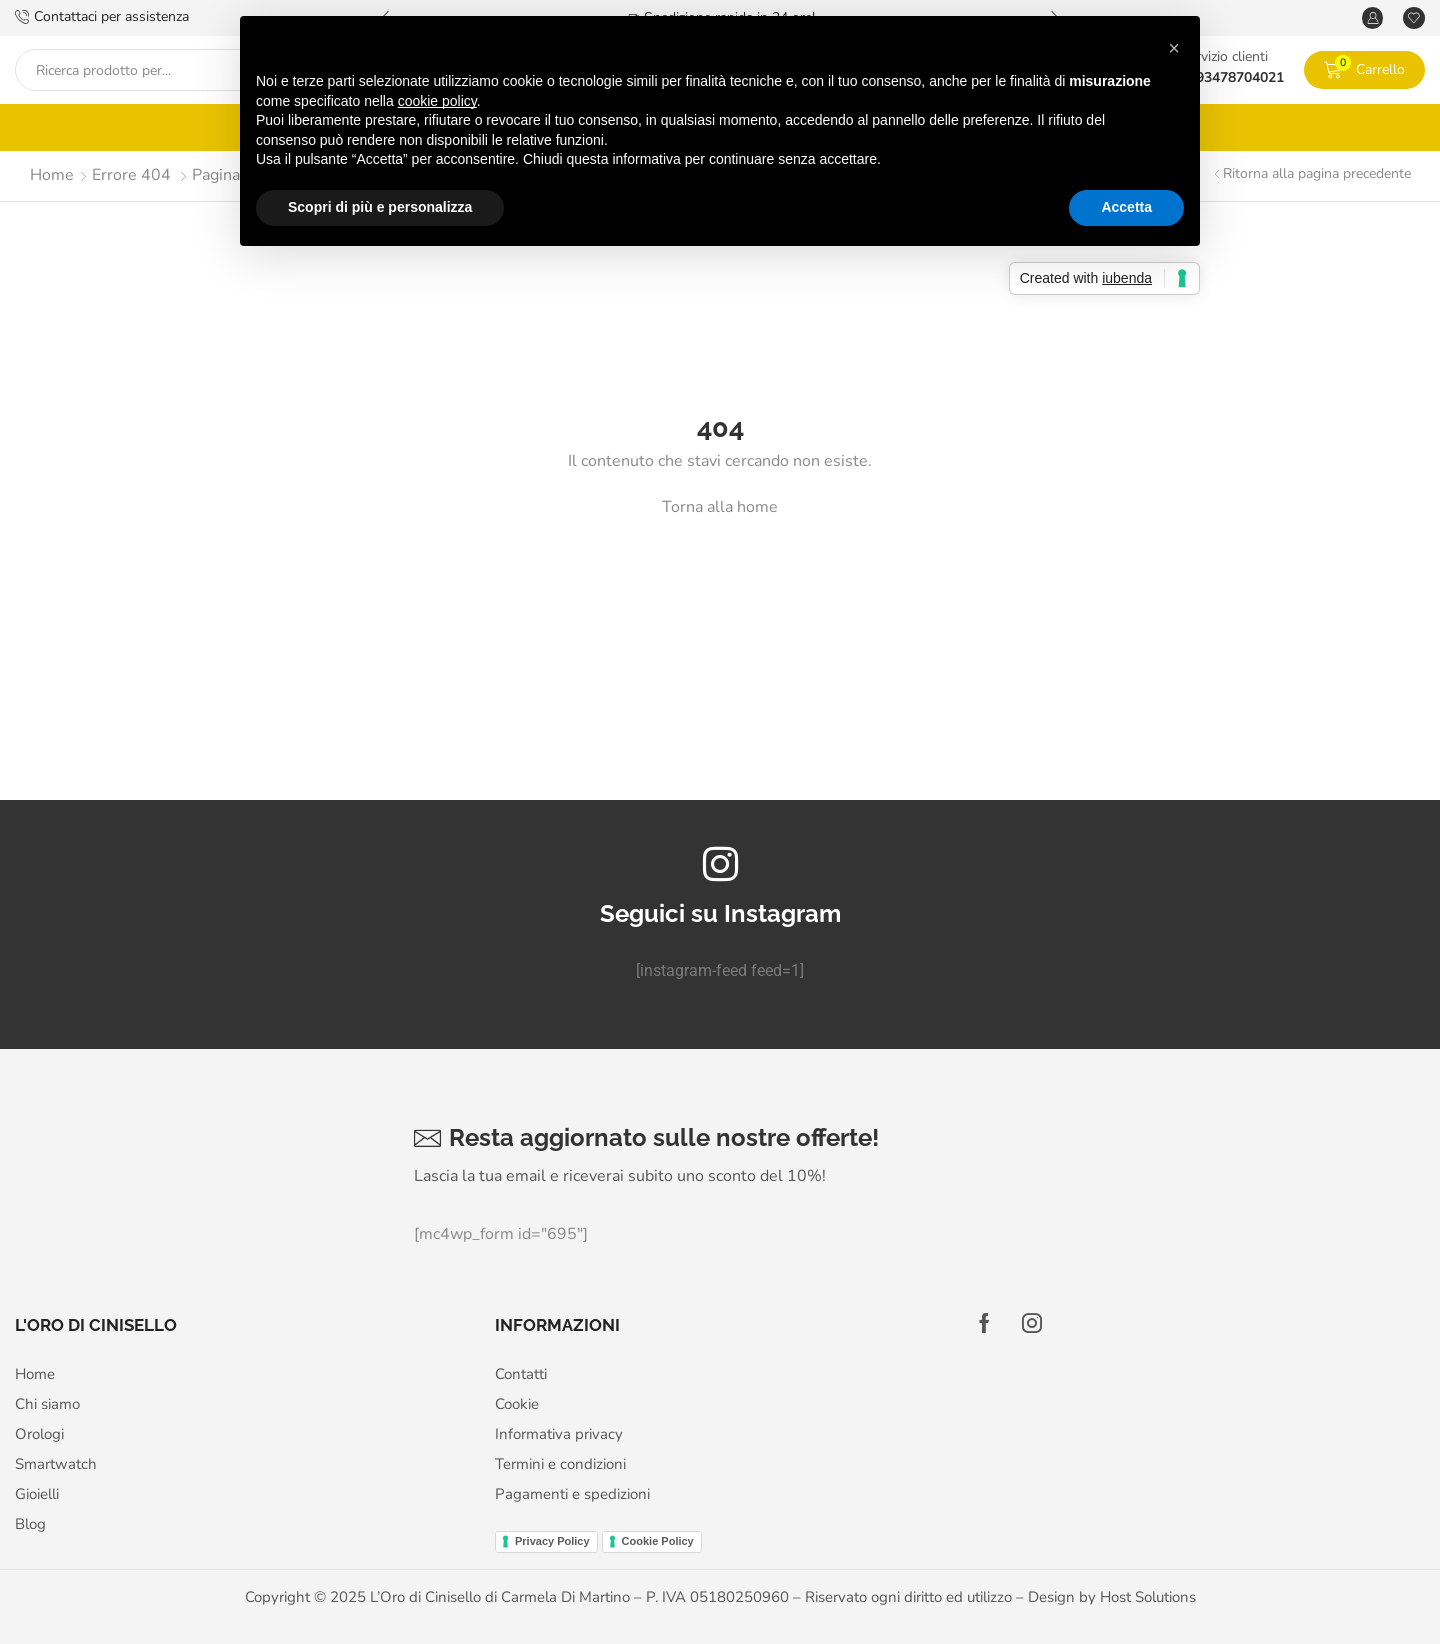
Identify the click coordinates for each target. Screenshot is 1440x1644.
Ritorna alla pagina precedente (1317, 173)
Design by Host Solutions (1112, 1597)
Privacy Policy (552, 1541)
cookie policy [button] (437, 101)
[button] (1174, 48)
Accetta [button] (1126, 207)
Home (52, 175)
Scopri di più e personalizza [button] (380, 207)
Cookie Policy (658, 1541)
